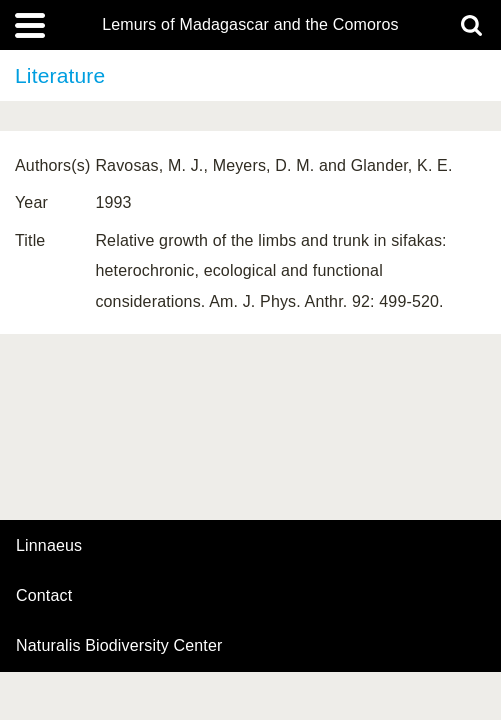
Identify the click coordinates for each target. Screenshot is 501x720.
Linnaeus (49, 546)
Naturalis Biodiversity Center (119, 646)
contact (44, 595)
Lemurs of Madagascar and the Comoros (250, 25)
